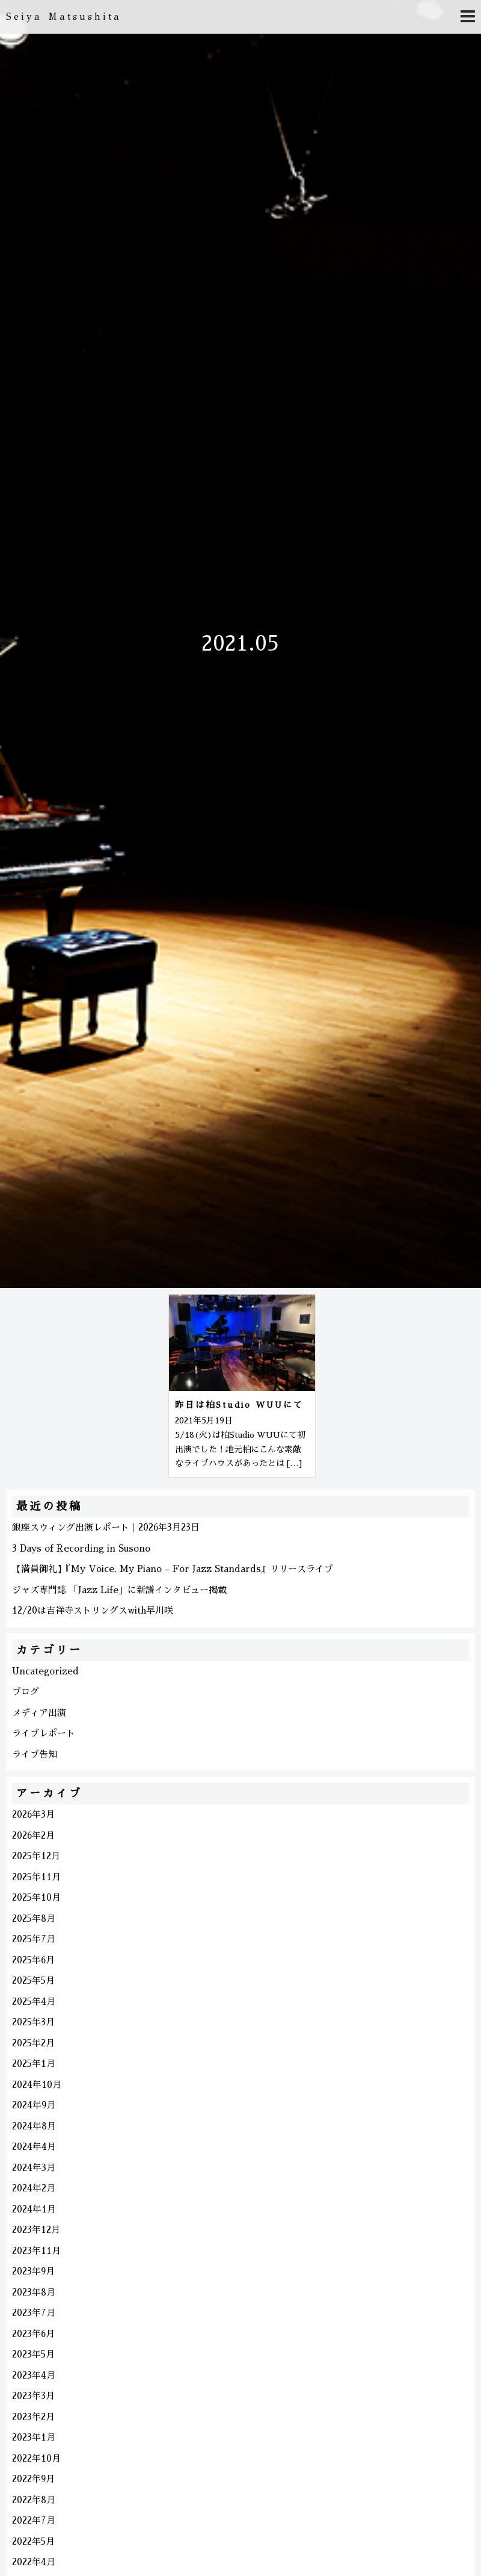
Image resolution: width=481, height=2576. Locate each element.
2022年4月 (33, 2561)
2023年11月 (36, 2250)
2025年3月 (33, 2021)
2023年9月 (33, 2271)
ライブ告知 (34, 1754)
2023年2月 (33, 2416)
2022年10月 (36, 2458)
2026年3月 (33, 1814)
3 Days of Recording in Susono (81, 1548)
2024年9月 (33, 2105)
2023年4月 (33, 2375)
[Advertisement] (81, 1384)
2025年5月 (33, 1980)
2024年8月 (34, 2126)
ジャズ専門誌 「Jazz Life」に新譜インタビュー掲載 (119, 1589)
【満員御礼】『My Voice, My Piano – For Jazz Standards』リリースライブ (172, 1568)
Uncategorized (45, 1671)
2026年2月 (33, 1835)
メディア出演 (39, 1712)
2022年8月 (33, 2499)
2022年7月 (33, 2520)
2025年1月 (33, 2063)
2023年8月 (33, 2292)
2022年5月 (33, 2541)
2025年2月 (33, 2043)
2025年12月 (36, 1855)
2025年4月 (33, 2001)
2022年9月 (33, 2478)
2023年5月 (33, 2354)
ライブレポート (43, 1733)
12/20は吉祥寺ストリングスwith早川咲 (92, 1610)
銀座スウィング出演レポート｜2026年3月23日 (106, 1527)
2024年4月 (34, 2146)
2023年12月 (36, 2229)
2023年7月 (33, 2312)
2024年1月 (34, 2209)
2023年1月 (33, 2437)
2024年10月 (36, 2084)
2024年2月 (33, 2188)
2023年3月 (33, 2395)
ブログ (25, 1691)
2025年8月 (33, 1918)
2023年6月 (33, 2333)
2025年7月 (33, 1938)
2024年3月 (33, 2167)
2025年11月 (36, 1876)
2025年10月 (36, 1897)
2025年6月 (33, 1960)
